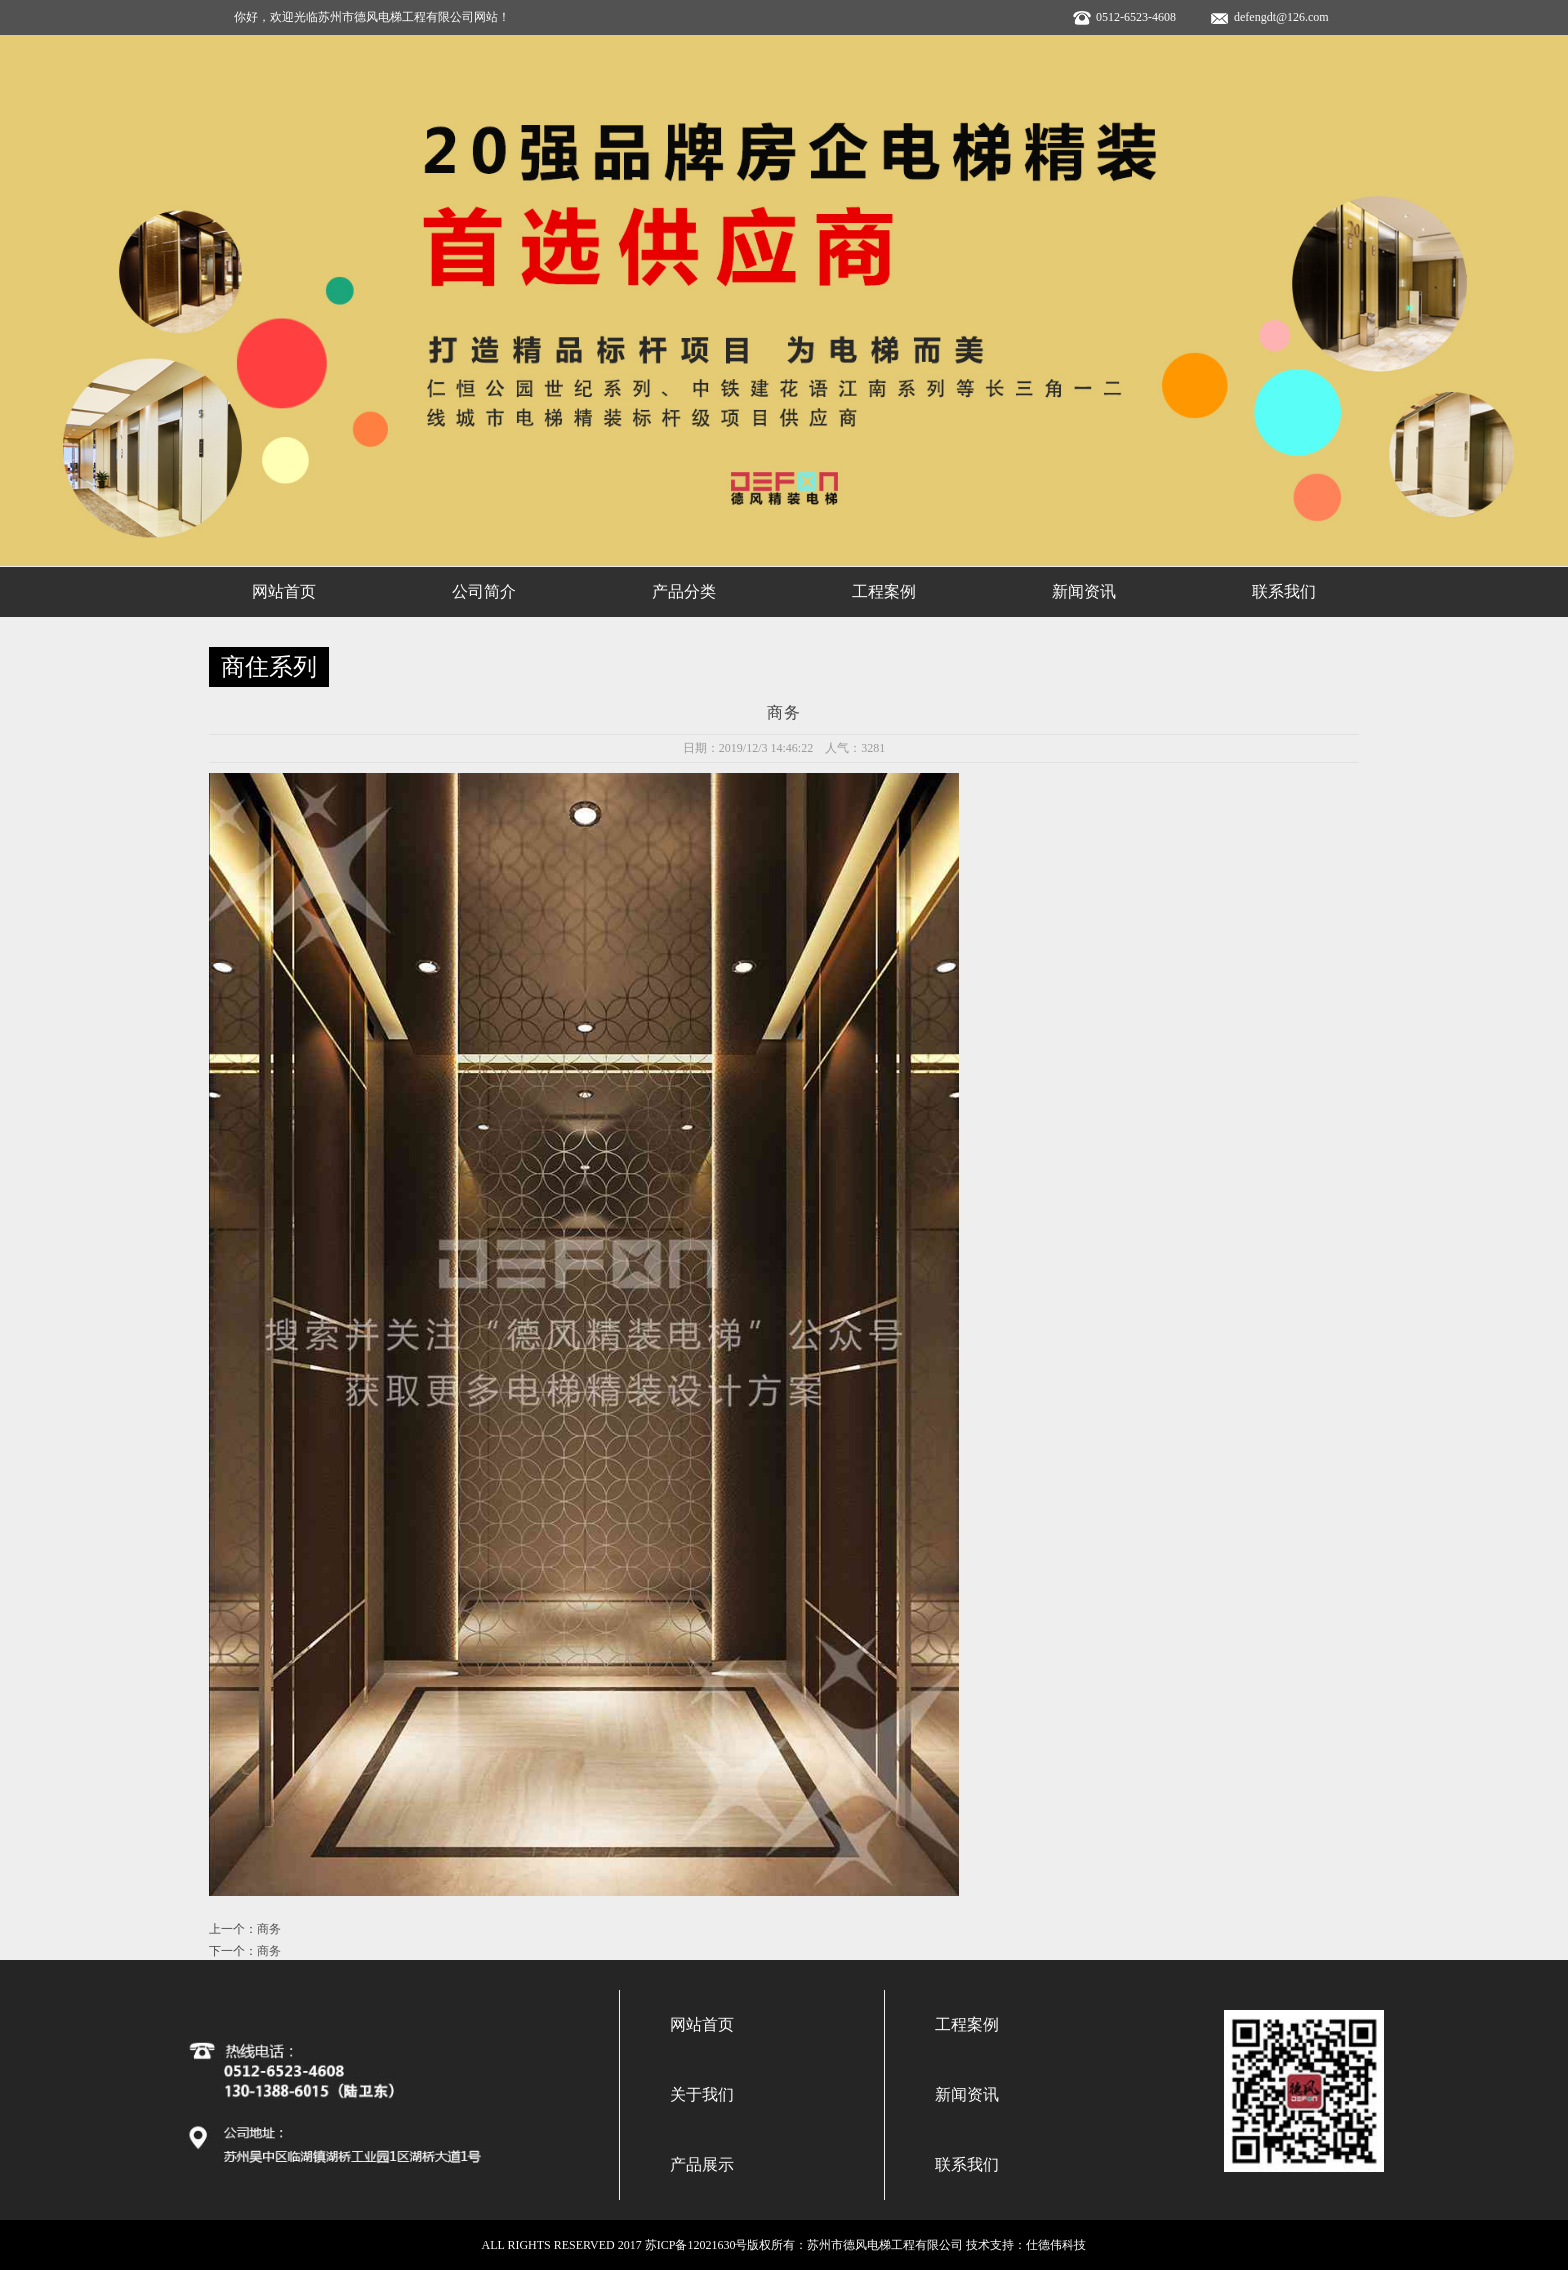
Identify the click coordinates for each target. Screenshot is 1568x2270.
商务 (269, 1929)
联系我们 (1284, 591)
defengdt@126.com (1281, 17)
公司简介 (484, 591)
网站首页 (284, 591)
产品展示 (702, 2164)
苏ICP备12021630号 (696, 2245)
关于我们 (702, 2094)
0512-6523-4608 (1136, 17)
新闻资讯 (1084, 591)
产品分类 (684, 591)
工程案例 (884, 591)
